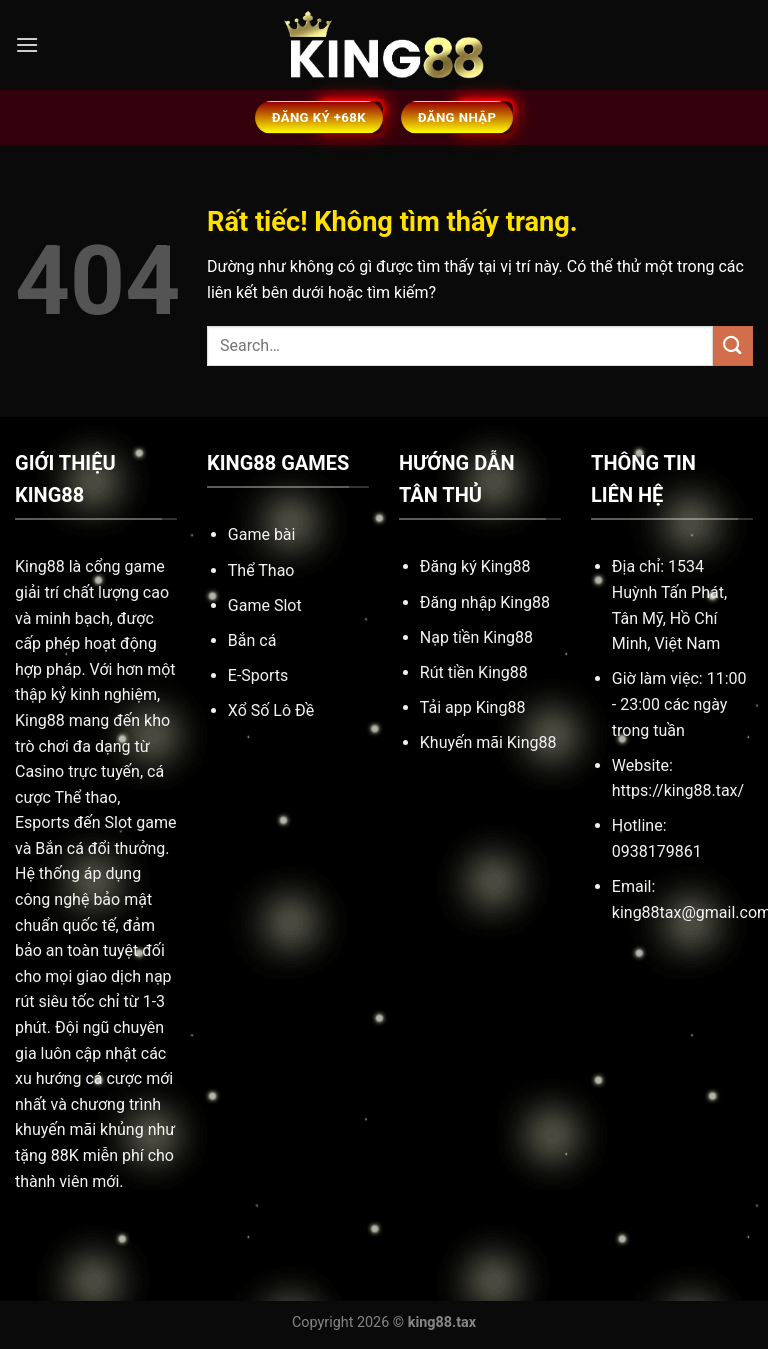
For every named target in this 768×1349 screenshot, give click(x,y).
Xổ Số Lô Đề (271, 710)
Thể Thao (261, 570)
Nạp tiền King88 (476, 637)
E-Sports (258, 675)
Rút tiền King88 (474, 672)
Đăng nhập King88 (485, 602)
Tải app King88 (473, 707)
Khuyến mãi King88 (488, 742)
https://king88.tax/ (678, 790)
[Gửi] (733, 345)
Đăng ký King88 (475, 566)
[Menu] (27, 44)
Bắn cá (252, 640)
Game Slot (265, 605)
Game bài (262, 534)
